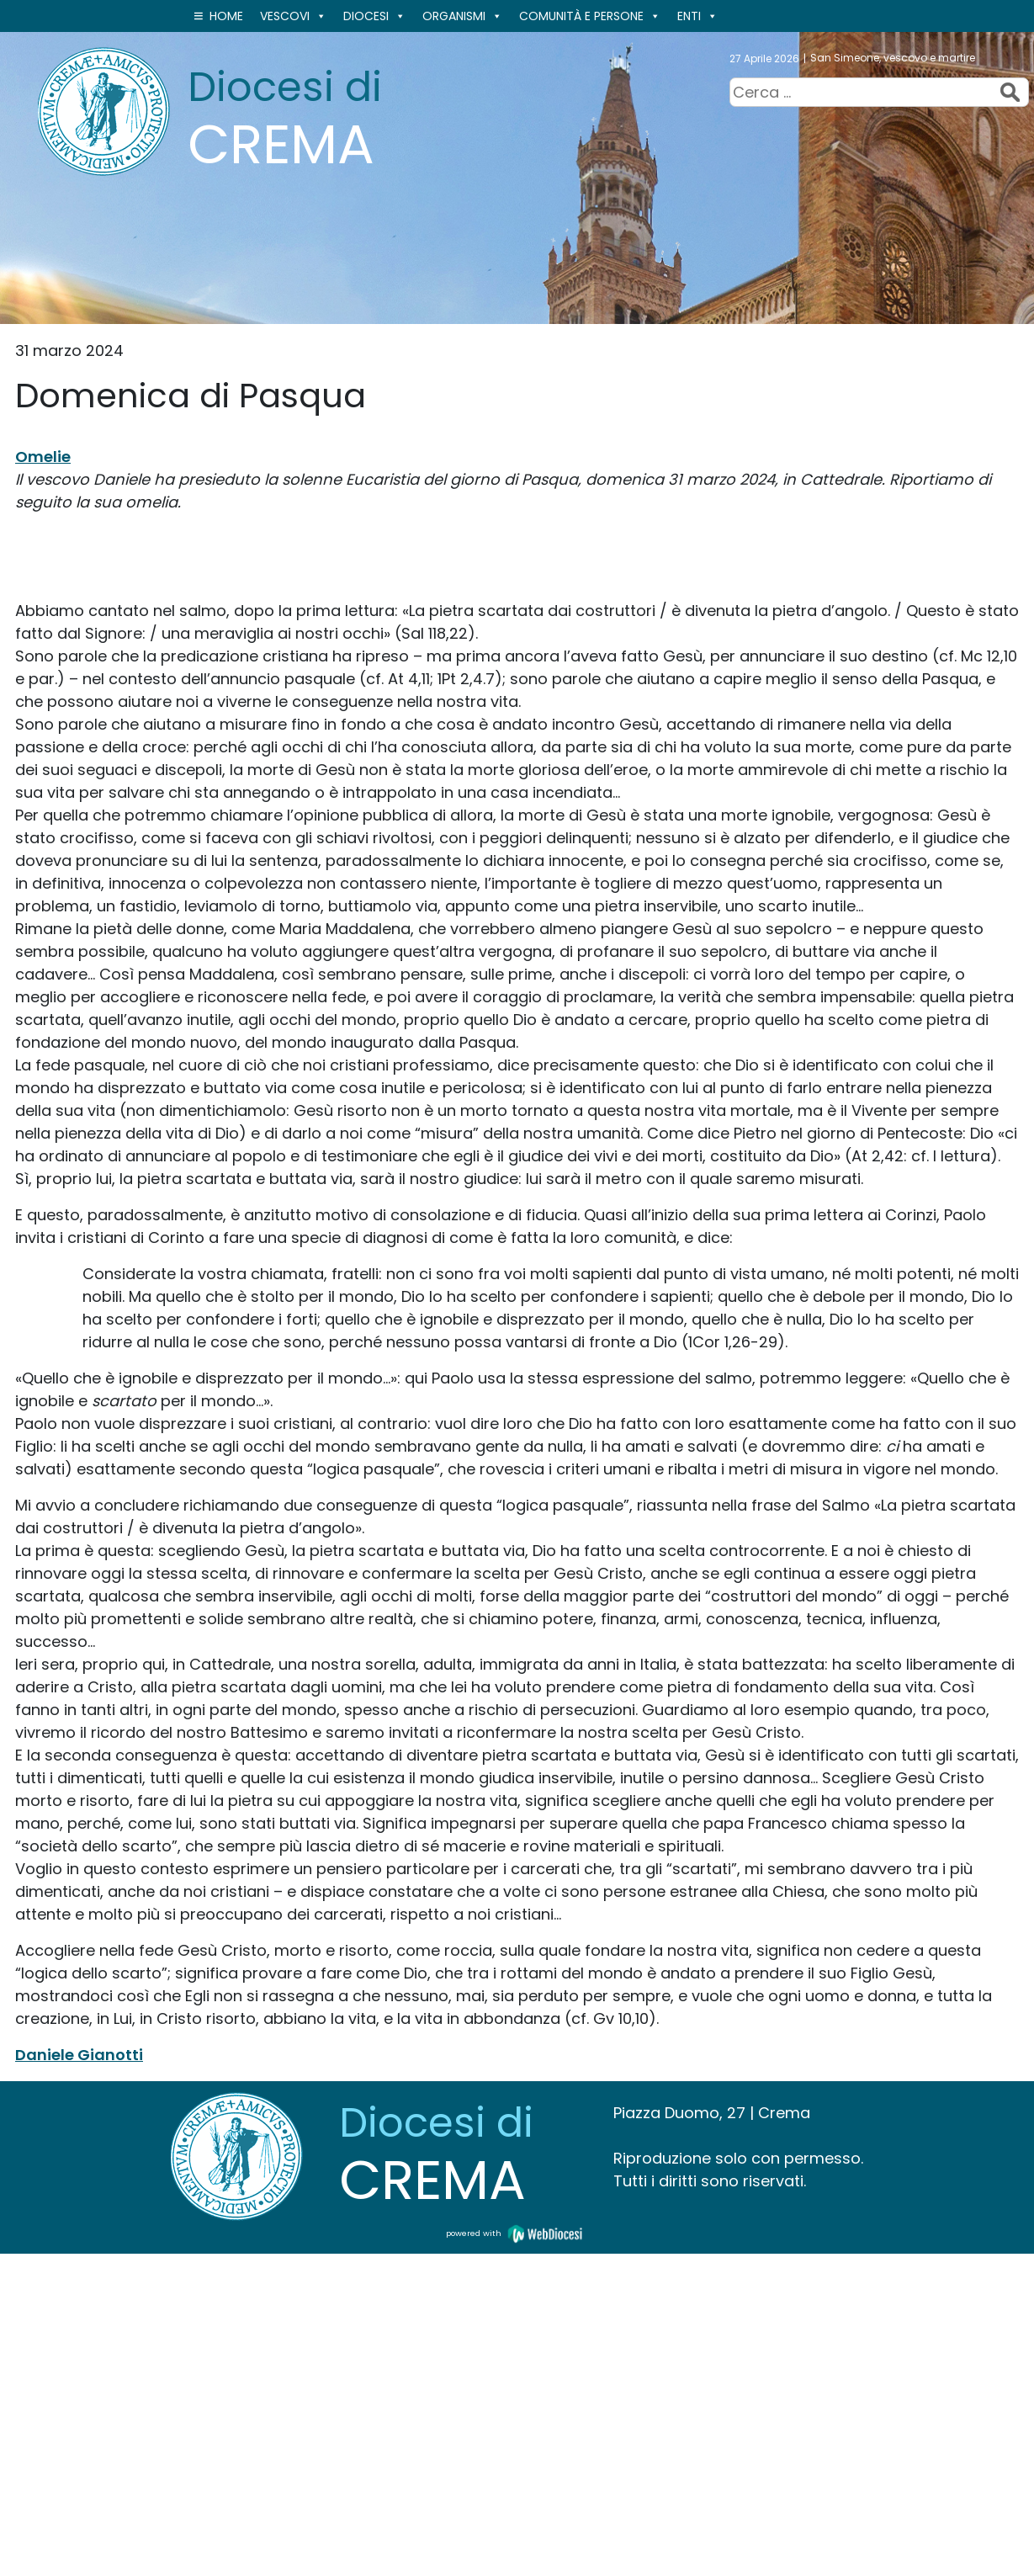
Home (226, 16)
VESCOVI (293, 16)
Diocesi (374, 16)
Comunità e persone (589, 16)
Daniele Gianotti (79, 2054)
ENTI (697, 16)
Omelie (43, 456)
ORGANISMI (462, 16)
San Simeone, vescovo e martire (892, 57)
